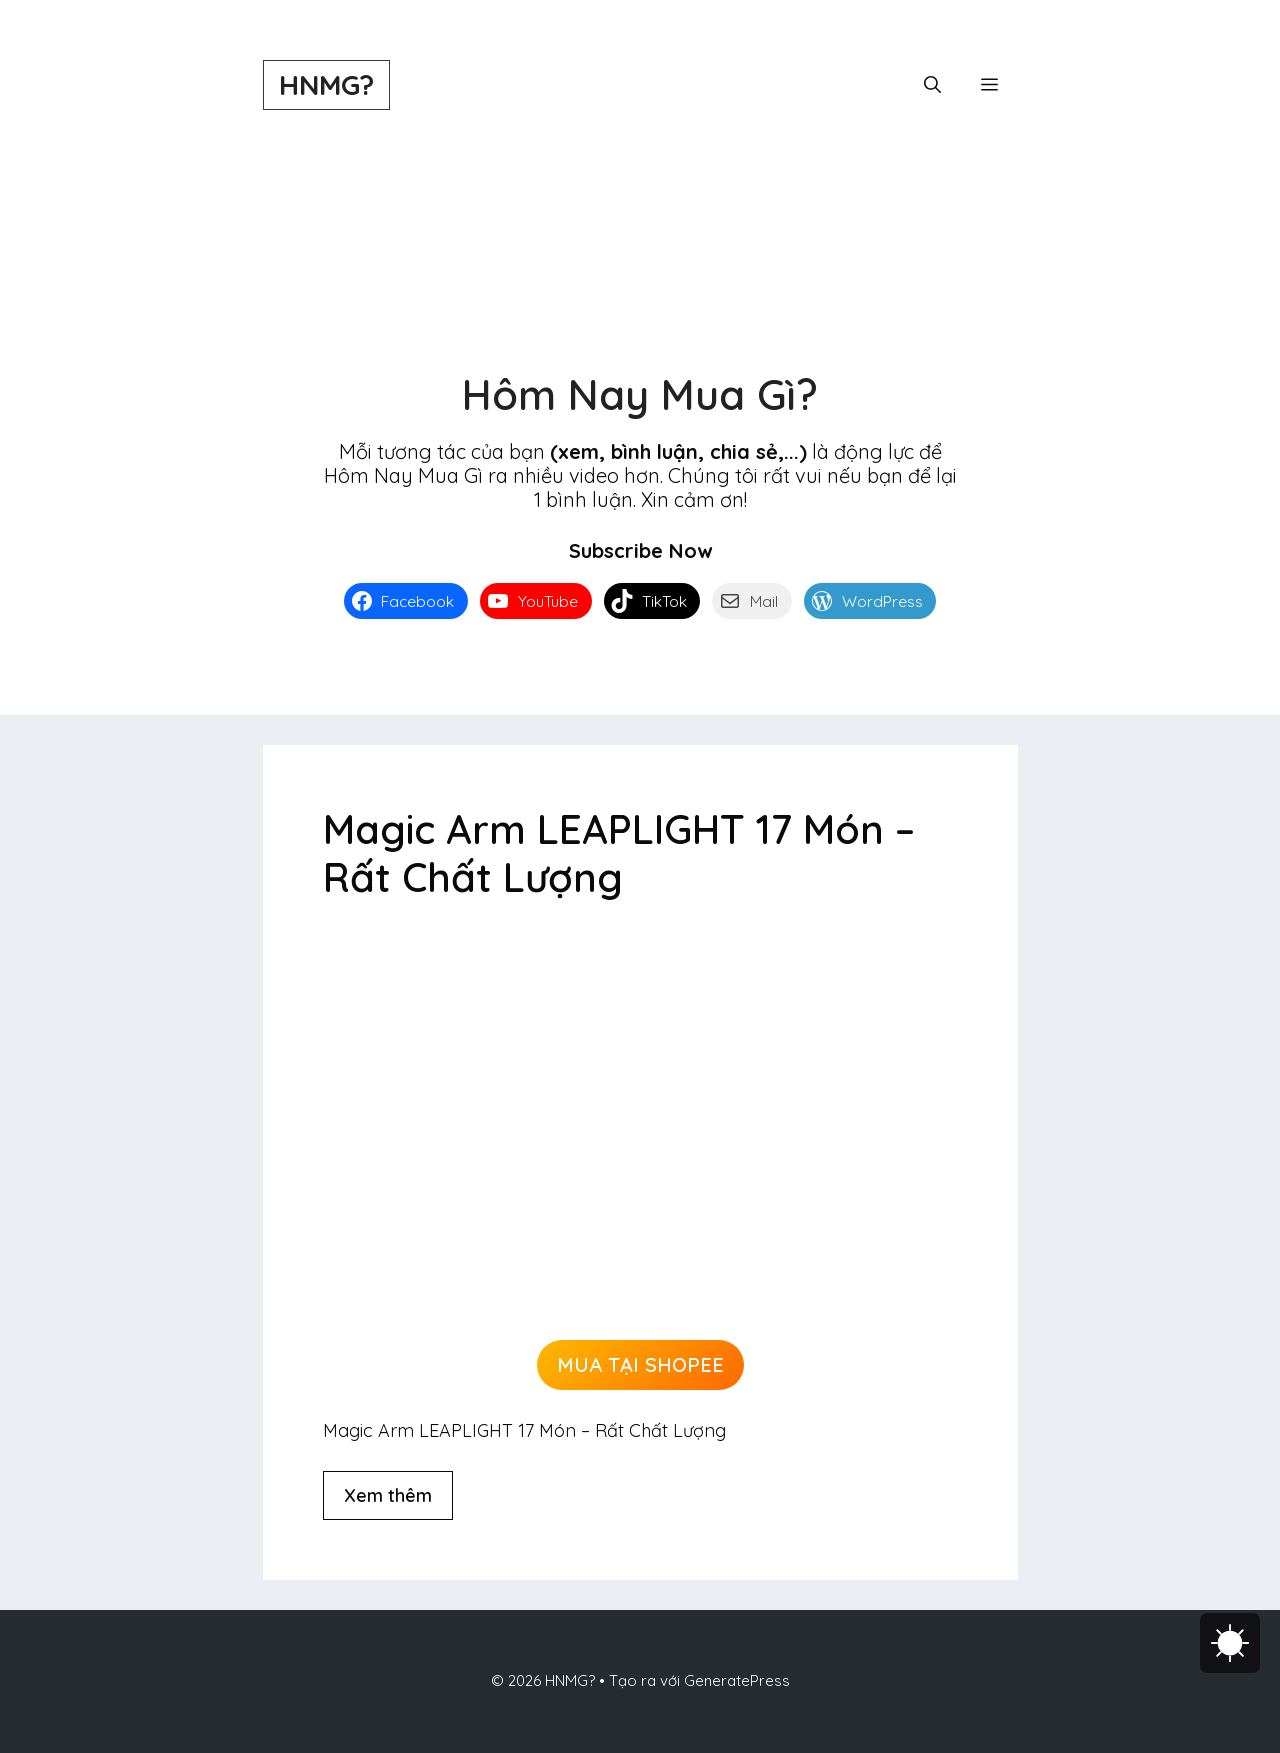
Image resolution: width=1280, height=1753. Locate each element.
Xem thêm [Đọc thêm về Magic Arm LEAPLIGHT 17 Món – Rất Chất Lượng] (388, 1495)
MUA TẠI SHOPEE (640, 1364)
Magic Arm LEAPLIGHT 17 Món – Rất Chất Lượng (619, 853)
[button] (932, 85)
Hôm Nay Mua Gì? (640, 394)
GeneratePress (737, 1680)
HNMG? (326, 84)
